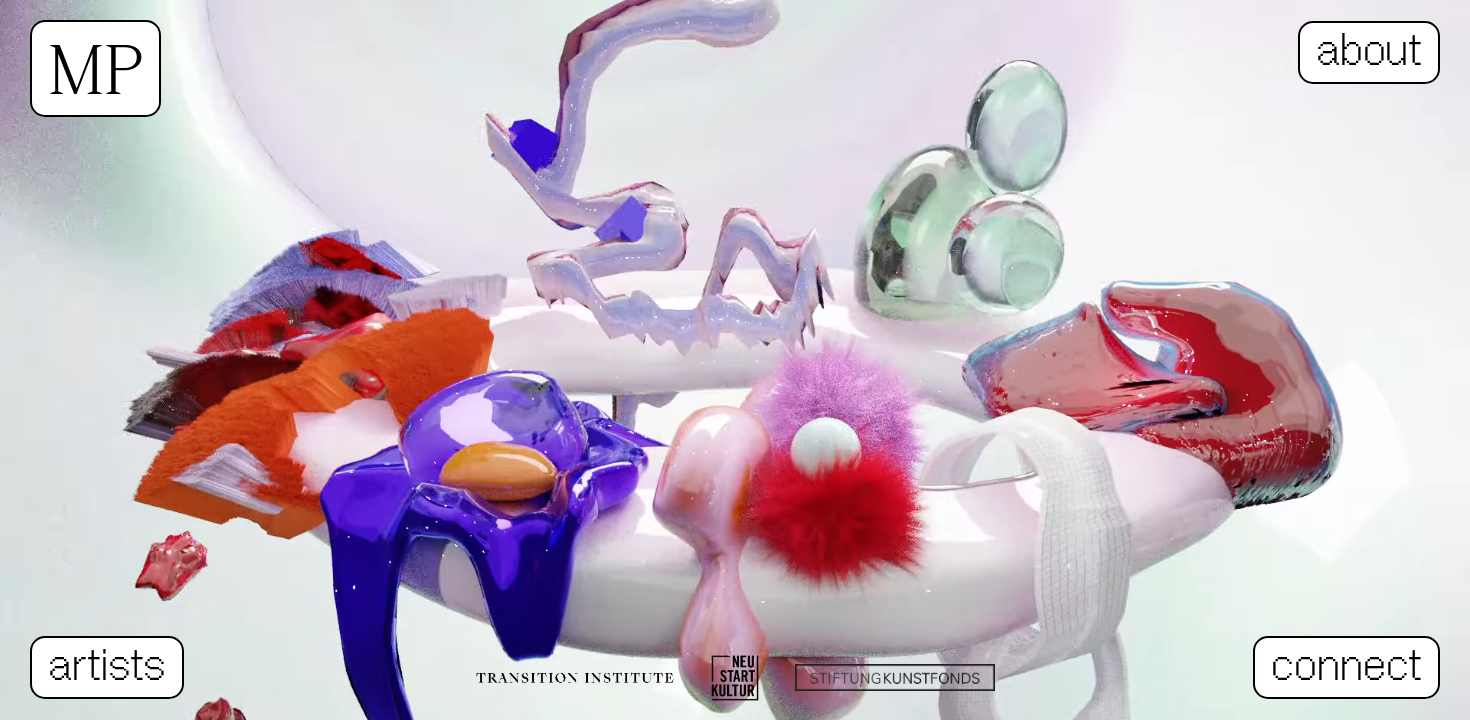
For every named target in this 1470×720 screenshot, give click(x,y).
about (1369, 52)
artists (107, 667)
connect (1346, 667)
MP (95, 68)
